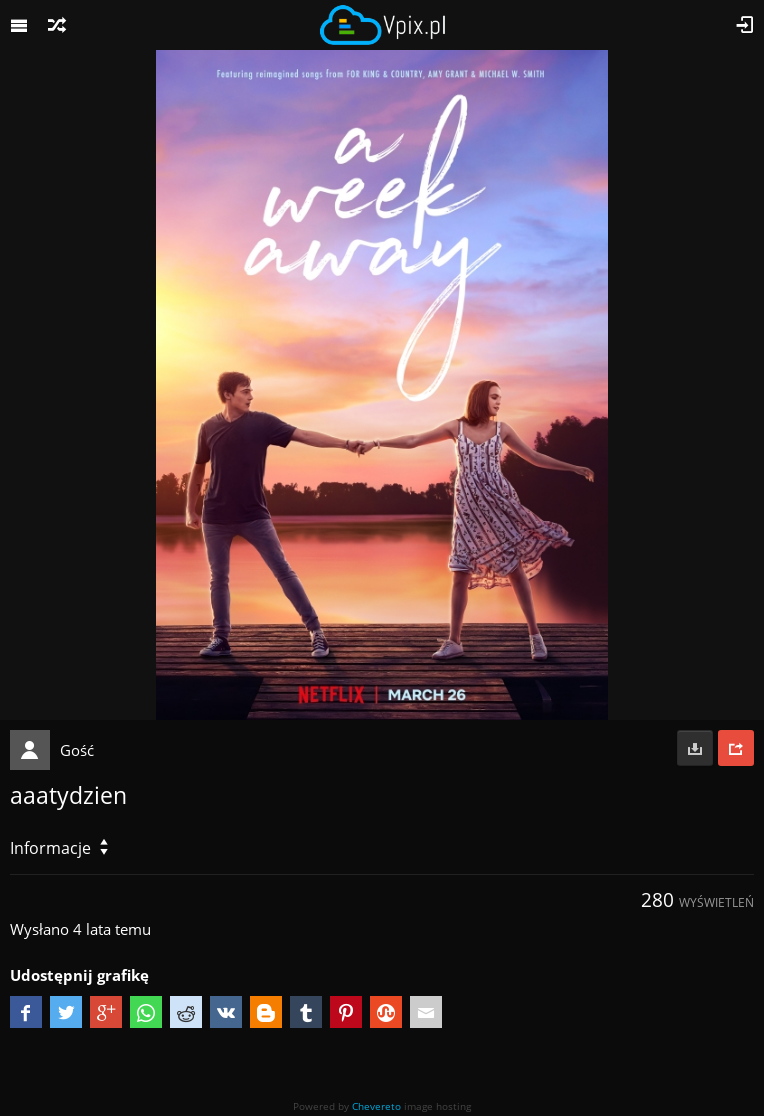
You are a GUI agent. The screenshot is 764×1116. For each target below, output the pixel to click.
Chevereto (376, 1106)
